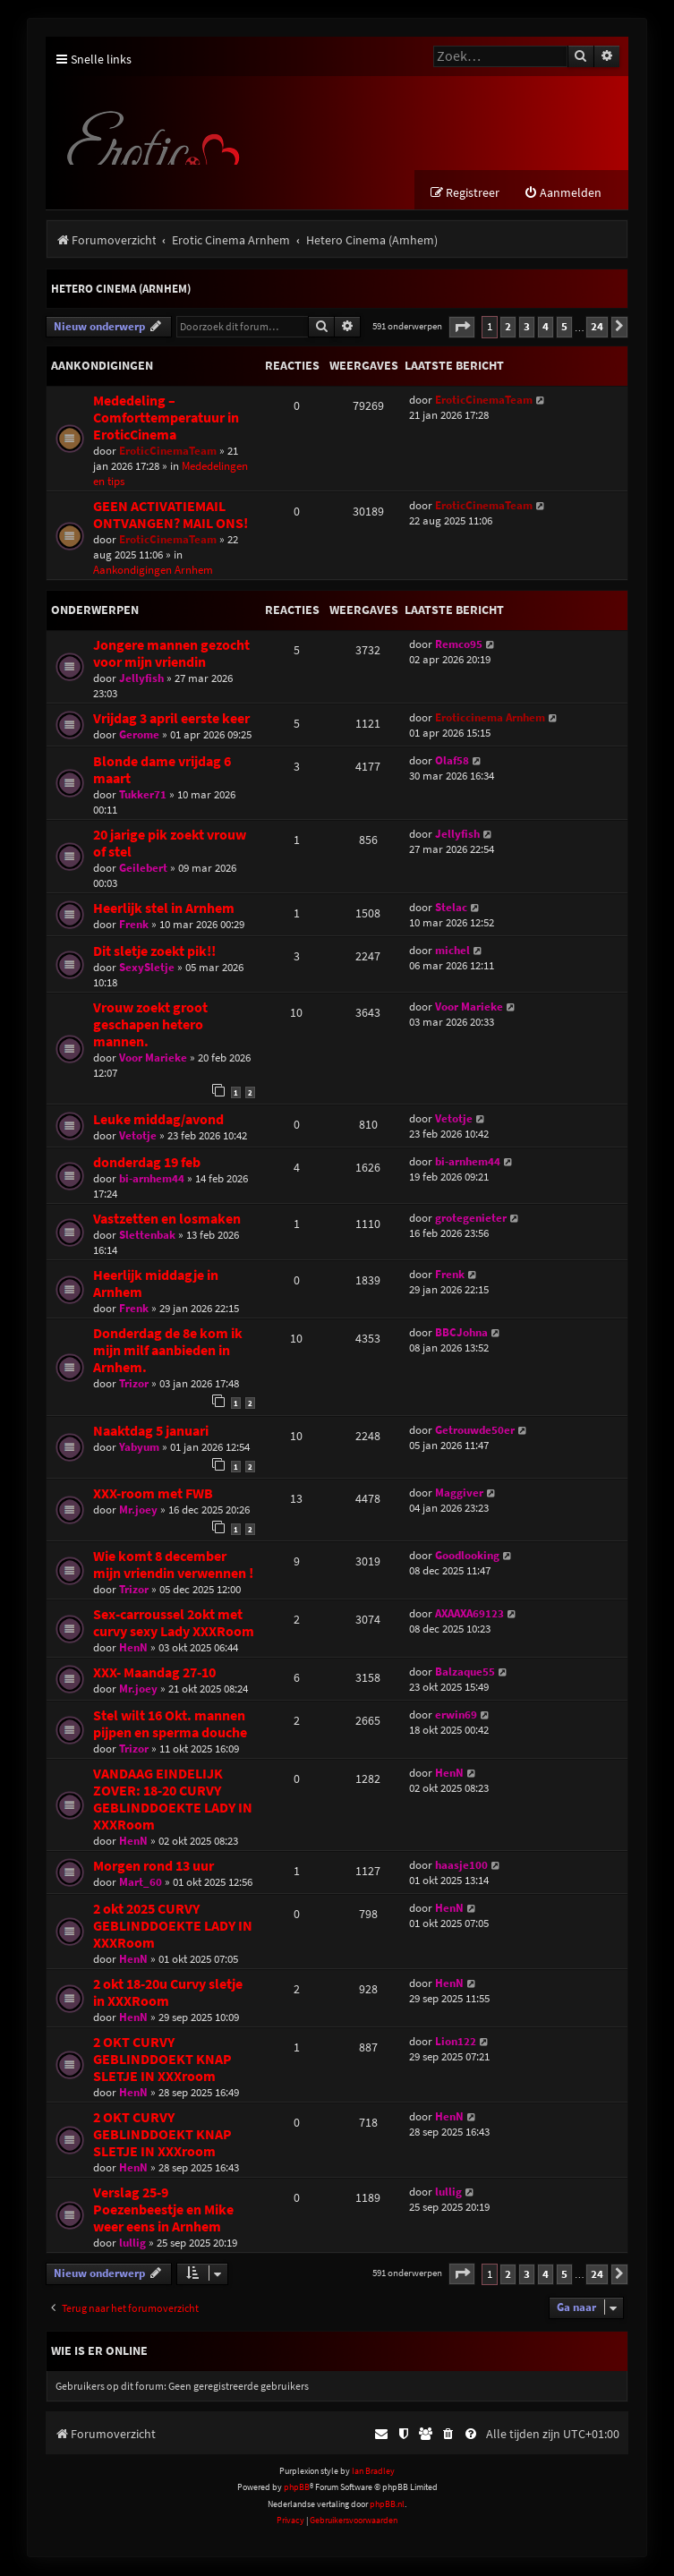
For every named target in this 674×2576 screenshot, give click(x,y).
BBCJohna (461, 1333)
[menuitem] (562, 194)
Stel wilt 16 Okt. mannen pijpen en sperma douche (170, 1725)
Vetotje (138, 1136)
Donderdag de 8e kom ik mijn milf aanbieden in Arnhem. (168, 1351)
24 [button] (597, 327)
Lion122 (455, 2042)
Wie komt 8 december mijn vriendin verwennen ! (173, 1565)
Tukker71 (142, 795)
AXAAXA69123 (469, 1614)
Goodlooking (467, 1556)
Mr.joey (138, 1510)
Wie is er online (99, 2351)
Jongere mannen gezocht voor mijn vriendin (171, 654)
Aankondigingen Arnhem (153, 570)
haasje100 (461, 1865)
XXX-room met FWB (153, 1494)
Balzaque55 (465, 1672)
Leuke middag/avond (158, 1120)
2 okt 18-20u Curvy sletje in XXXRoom (168, 1993)
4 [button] (545, 327)
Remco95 (458, 645)
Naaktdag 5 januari (151, 1431)
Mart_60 (140, 1882)
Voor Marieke (153, 1058)
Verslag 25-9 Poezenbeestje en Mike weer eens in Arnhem (163, 2210)
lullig (132, 2243)
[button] (461, 328)
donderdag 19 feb (146, 1163)
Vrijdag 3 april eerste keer (171, 719)
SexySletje (147, 968)
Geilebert (143, 868)
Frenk (134, 925)
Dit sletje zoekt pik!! (154, 951)
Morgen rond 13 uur (153, 1866)
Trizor (134, 1384)
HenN (133, 1648)
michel (452, 951)
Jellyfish (141, 679)
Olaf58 (452, 761)
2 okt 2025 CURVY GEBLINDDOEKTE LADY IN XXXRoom (172, 1926)
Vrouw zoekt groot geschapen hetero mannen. (150, 1025)
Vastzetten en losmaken (167, 1219)
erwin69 (456, 1715)
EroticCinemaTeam (168, 451)
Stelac (451, 908)
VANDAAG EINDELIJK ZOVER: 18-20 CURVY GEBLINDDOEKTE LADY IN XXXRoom (172, 1800)
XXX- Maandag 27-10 (154, 1673)
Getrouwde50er (475, 1430)
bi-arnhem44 (151, 1179)
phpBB (297, 2488)
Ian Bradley (373, 2472)
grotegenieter (471, 1218)
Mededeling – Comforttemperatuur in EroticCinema (166, 418)
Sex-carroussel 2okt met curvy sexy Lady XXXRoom (173, 1624)
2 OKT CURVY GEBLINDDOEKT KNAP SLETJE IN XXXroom (162, 2060)
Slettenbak (147, 1235)
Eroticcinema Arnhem (490, 718)
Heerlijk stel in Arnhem (164, 908)
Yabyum (139, 1447)
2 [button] (508, 327)
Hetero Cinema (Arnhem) (121, 289)
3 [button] (527, 327)
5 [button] (564, 327)
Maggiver (459, 1493)
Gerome (139, 735)
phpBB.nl (387, 2505)
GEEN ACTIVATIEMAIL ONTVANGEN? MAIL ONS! (170, 516)
